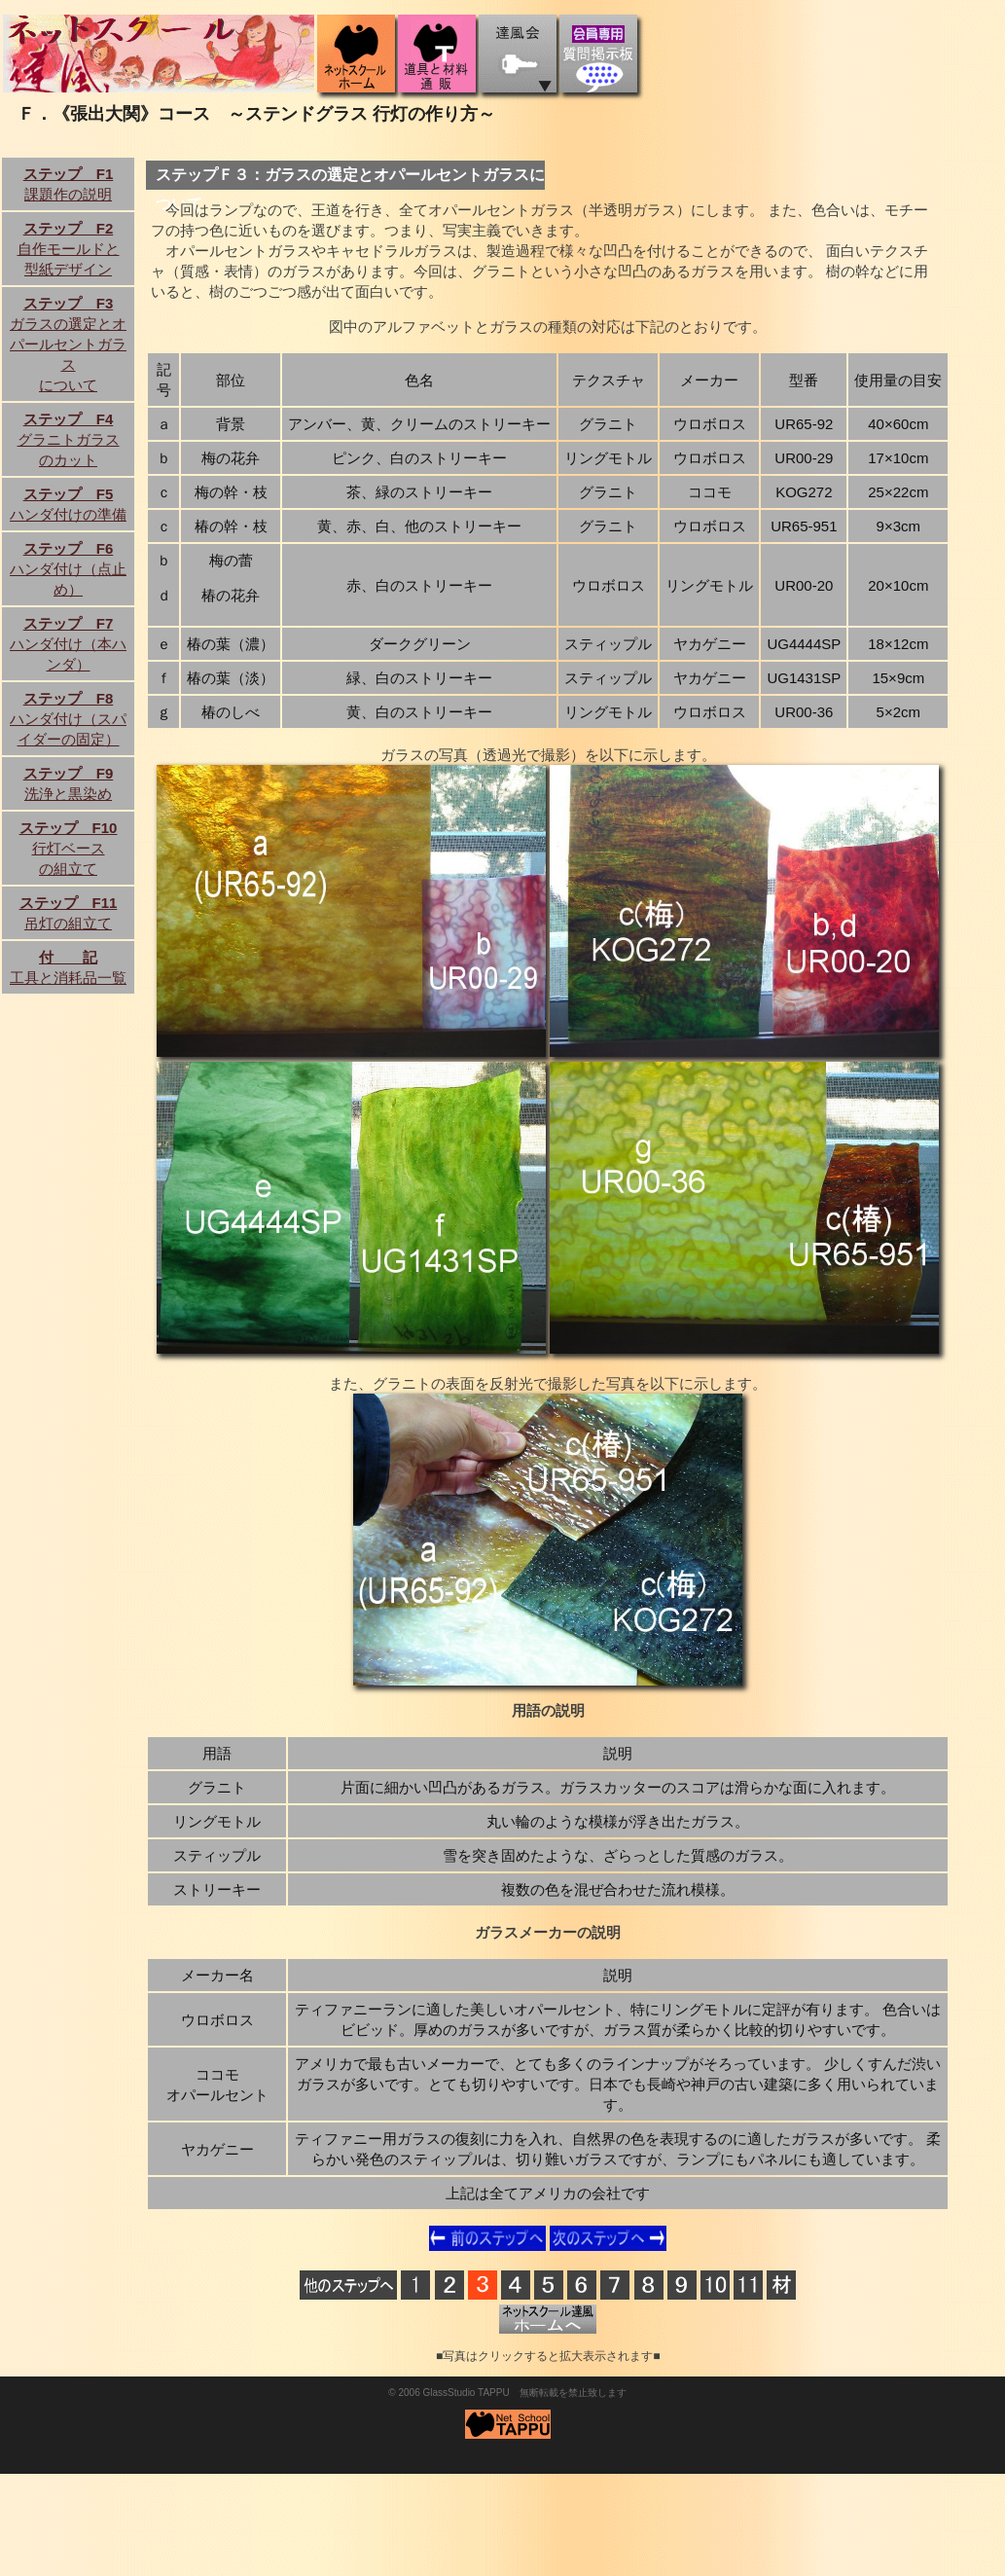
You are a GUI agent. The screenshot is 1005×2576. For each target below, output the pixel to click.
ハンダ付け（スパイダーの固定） (68, 718)
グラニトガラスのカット (69, 439)
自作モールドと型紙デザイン (69, 248)
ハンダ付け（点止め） (68, 569)
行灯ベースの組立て (68, 848)
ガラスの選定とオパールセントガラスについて (68, 344)
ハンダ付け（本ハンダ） (68, 643)
